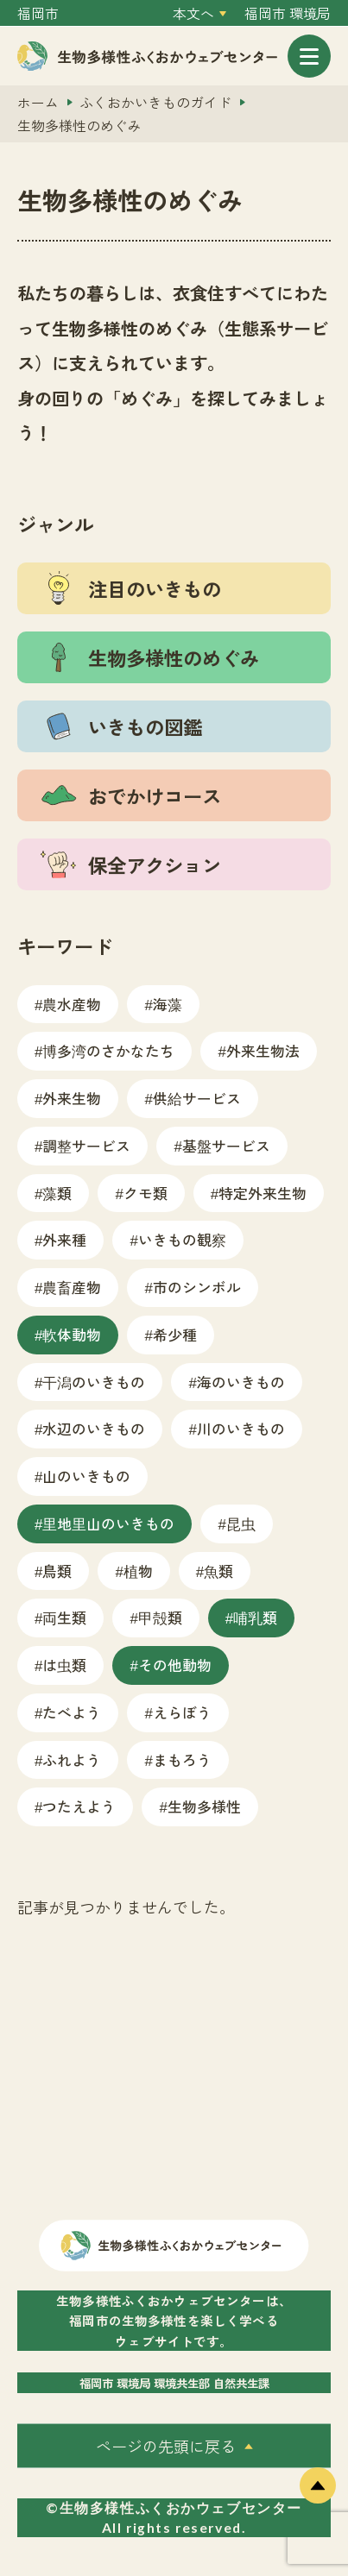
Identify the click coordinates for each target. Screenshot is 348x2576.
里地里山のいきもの (108, 1523)
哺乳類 (255, 1617)
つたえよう (79, 1806)
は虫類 (64, 1664)
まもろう (182, 1759)
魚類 (218, 1570)
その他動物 (175, 1664)
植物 (138, 1570)
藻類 (57, 1192)
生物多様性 (204, 1806)
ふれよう (71, 1759)
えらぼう (182, 1712)
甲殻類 (160, 1617)
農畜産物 (71, 1286)
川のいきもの (241, 1428)
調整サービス (86, 1145)
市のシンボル (197, 1286)
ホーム (38, 102)
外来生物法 (263, 1050)
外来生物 (71, 1098)
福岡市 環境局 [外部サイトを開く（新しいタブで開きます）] (287, 13)
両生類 (64, 1617)
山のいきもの (86, 1475)
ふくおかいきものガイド (155, 102)
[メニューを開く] (309, 56)
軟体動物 (71, 1334)
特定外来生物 (262, 1192)
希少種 (175, 1334)
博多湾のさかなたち (108, 1050)
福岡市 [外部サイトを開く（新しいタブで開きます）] (38, 13)
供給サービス (197, 1098)
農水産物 (71, 1004)
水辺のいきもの (93, 1428)
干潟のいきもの (93, 1381)
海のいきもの (241, 1381)
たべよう (71, 1712)
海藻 (167, 1004)
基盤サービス (226, 1145)
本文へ (193, 13)
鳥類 (57, 1570)
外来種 (64, 1239)
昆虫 (241, 1523)
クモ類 (145, 1192)
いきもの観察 (182, 1239)
